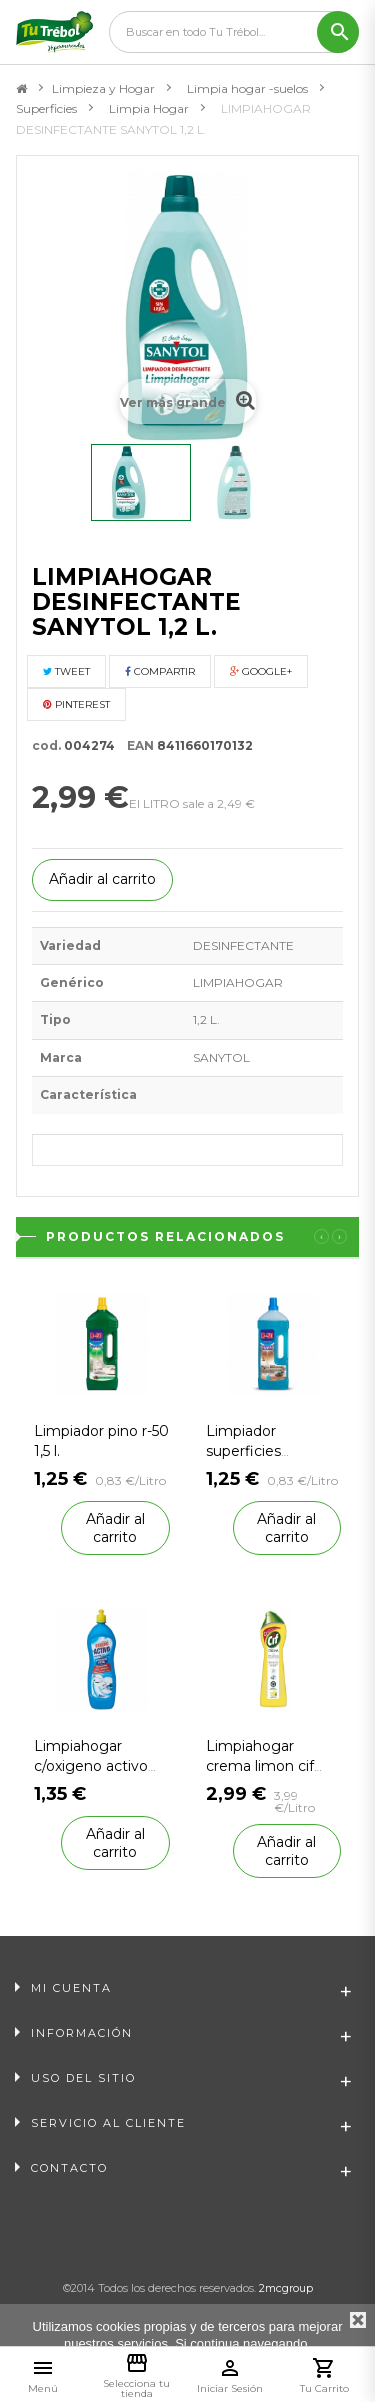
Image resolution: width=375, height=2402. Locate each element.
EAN (136, 745)
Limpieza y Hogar (103, 88)
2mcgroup (286, 2288)
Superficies (46, 108)
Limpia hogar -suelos (247, 88)
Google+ (261, 671)
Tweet (66, 671)
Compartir (160, 671)
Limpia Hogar (149, 108)
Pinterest (76, 704)
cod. (46, 745)
